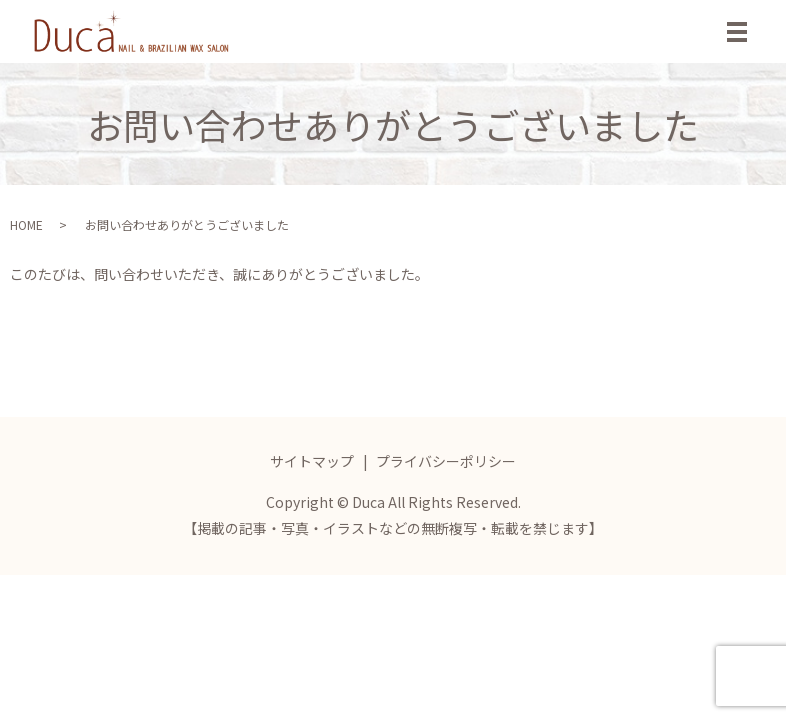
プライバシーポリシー (446, 461)
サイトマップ (312, 461)
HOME (26, 224)
